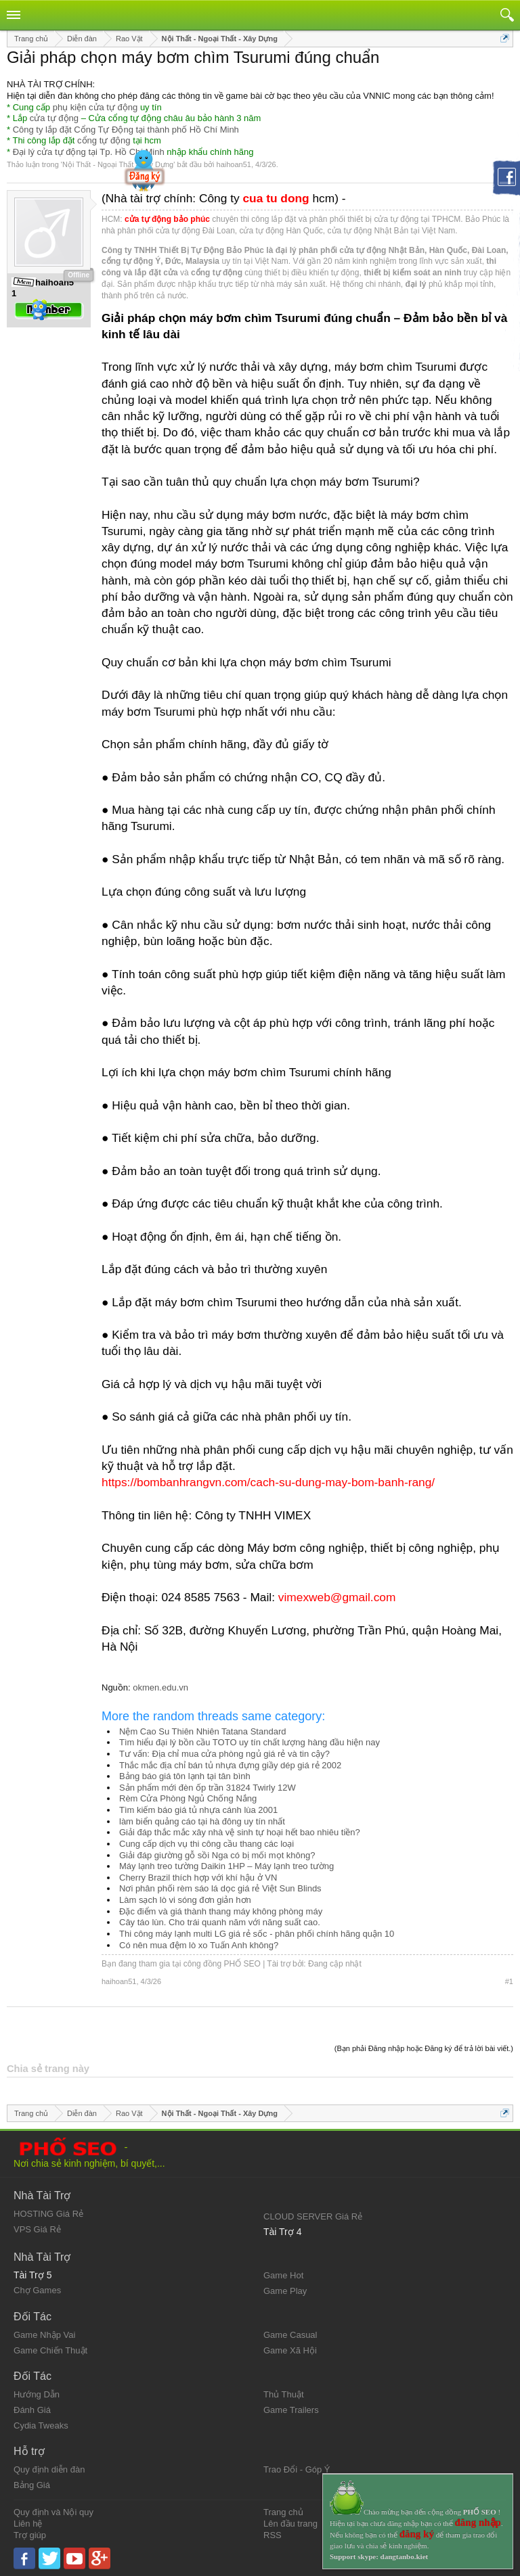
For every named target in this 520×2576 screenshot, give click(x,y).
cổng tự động (104, 140)
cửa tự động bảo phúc (167, 219)
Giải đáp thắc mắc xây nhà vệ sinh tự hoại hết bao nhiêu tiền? (239, 1832)
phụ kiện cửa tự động (95, 107)
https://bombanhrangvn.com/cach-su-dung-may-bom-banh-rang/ (268, 1482)
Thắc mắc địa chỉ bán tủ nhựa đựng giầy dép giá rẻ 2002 (230, 1765)
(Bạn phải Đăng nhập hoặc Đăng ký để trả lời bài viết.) (423, 2048)
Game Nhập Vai (44, 2335)
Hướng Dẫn (37, 2394)
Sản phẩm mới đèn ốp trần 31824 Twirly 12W (207, 1787)
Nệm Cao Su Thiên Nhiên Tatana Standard (202, 1731)
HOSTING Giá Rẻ (48, 2214)
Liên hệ (28, 2523)
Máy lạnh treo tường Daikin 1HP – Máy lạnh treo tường (226, 1866)
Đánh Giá (32, 2410)
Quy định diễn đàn (49, 2469)
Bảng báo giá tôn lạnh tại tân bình (185, 1776)
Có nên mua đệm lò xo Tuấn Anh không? (198, 1945)
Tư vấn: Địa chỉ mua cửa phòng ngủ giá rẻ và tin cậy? (224, 1754)
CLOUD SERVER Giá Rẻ (312, 2216)
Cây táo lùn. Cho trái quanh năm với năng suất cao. (219, 1922)
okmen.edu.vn (160, 1687)
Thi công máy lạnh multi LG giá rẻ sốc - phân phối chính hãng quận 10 (256, 1934)
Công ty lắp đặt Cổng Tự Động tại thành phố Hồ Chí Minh (126, 129)
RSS (272, 2535)
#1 (509, 1981)
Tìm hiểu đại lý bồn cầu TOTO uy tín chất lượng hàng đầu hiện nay (249, 1742)
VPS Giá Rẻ (37, 2229)
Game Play (285, 2291)
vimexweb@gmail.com (337, 1597)
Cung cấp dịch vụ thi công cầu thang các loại (206, 1844)
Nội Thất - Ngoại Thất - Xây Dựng (117, 164)
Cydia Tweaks (41, 2425)
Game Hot (283, 2275)
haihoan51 (234, 164)
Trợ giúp (30, 2535)
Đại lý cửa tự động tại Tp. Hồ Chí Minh (89, 152)
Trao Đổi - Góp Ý (296, 2469)
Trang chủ (283, 2512)
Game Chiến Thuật (50, 2350)
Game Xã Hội (290, 2350)
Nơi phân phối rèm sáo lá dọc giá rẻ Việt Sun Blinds (220, 1888)
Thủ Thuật (283, 2394)
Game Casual (290, 2335)
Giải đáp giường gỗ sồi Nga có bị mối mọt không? (217, 1855)
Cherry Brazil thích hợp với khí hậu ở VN (198, 1877)
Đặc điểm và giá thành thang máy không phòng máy (220, 1911)
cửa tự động (54, 118)
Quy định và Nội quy (53, 2512)
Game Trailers (291, 2410)
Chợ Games (37, 2290)
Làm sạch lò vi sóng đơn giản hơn (185, 1900)
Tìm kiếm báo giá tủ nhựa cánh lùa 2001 (198, 1810)
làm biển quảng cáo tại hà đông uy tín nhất (202, 1821)
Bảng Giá (32, 2485)
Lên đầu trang (290, 2523)
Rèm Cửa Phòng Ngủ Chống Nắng (188, 1798)
